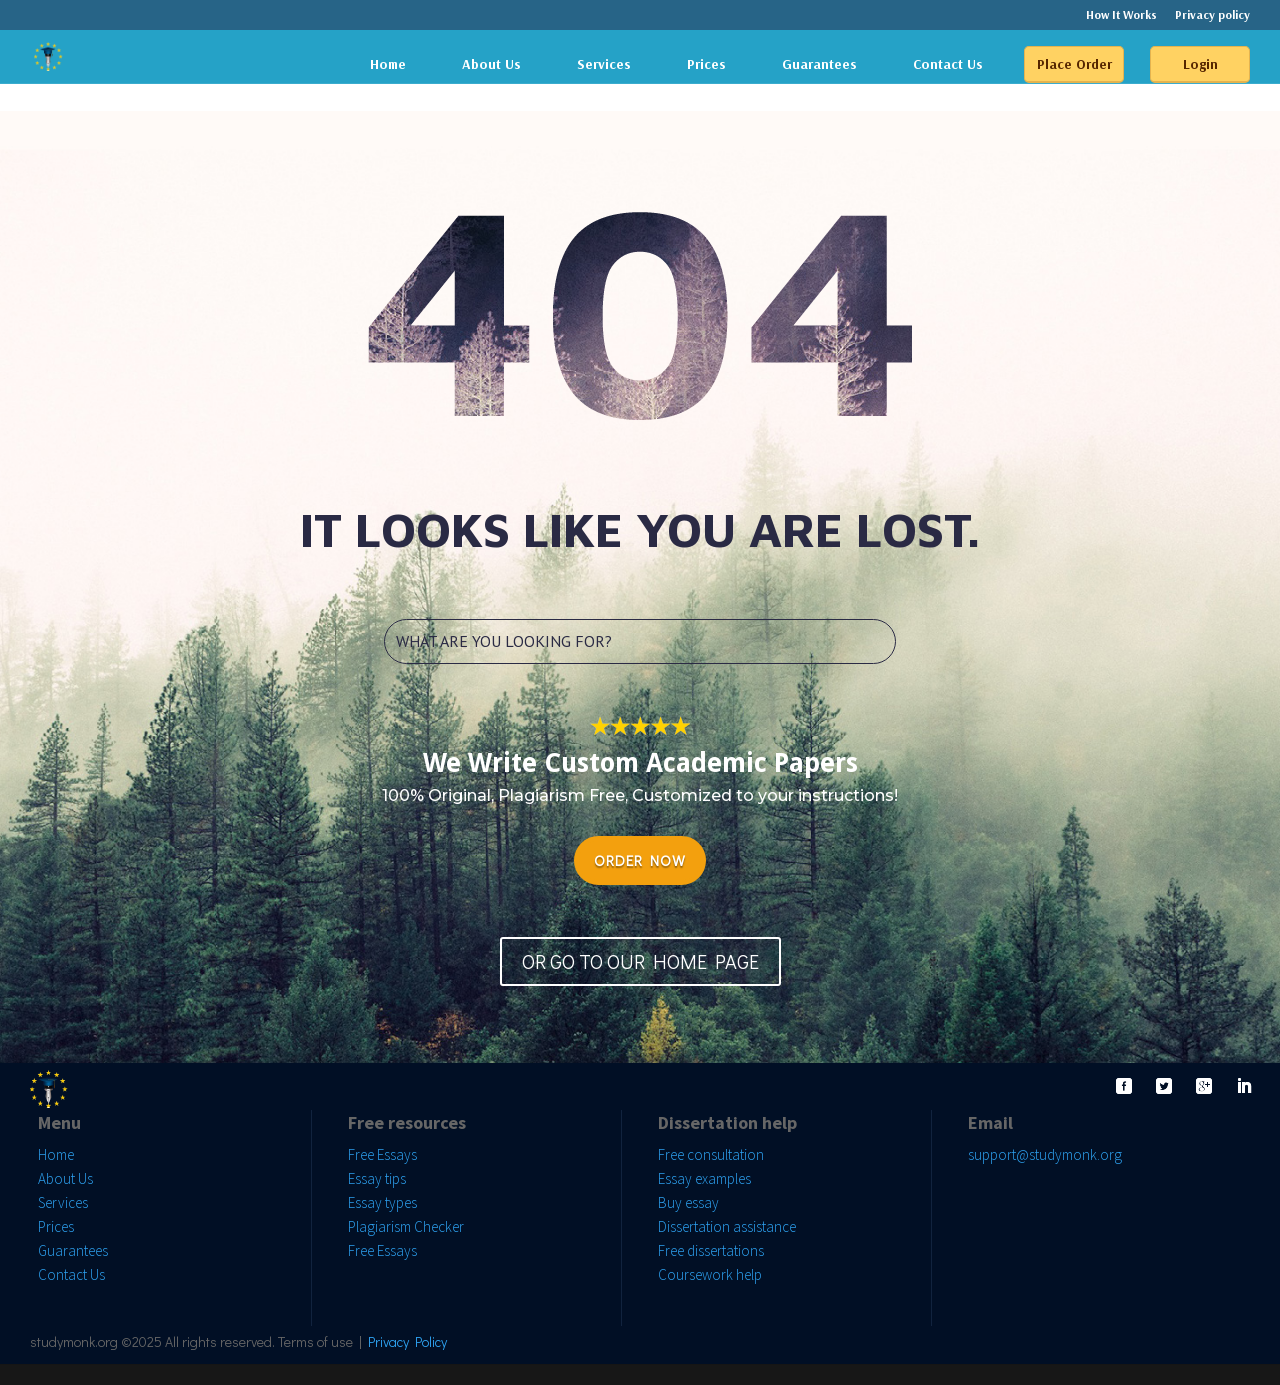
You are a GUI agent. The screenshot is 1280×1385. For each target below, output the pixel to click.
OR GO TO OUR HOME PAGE (640, 961)
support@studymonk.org (1045, 1154)
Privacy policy (1212, 15)
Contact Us (948, 64)
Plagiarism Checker (406, 1226)
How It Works (1121, 15)
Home (388, 64)
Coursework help (710, 1274)
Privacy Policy (407, 1341)
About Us (491, 64)
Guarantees (819, 64)
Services (604, 64)
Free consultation (711, 1154)
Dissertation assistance (727, 1226)
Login (1200, 64)
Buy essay (688, 1202)
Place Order (1074, 64)
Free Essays (382, 1154)
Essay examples (704, 1178)
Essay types (382, 1202)
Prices (706, 64)
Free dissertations (711, 1250)
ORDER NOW (640, 860)
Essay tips (377, 1178)
